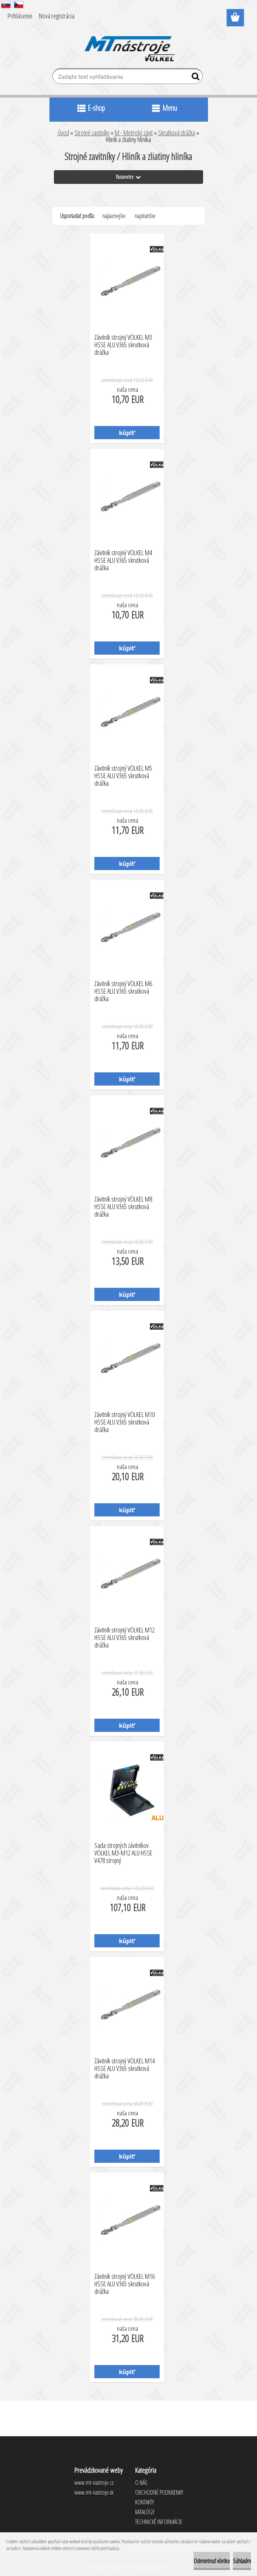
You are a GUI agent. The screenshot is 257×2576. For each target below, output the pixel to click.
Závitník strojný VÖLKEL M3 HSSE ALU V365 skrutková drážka (123, 342)
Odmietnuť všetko (212, 2561)
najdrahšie (145, 216)
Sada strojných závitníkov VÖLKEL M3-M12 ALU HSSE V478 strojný (123, 1851)
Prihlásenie (20, 15)
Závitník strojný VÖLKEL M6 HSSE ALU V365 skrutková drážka (123, 989)
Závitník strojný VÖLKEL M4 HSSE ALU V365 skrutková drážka (123, 558)
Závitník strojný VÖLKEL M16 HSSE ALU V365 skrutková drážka (124, 2281)
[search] (193, 78)
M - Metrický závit (134, 132)
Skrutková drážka (176, 132)
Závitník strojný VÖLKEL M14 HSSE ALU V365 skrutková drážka (124, 2066)
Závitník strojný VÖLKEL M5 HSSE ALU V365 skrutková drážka (123, 773)
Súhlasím (242, 2561)
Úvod (63, 132)
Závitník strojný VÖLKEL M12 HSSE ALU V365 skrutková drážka (124, 1635)
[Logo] (128, 44)
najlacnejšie (114, 216)
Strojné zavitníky (91, 132)
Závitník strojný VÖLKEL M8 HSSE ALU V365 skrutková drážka (123, 1204)
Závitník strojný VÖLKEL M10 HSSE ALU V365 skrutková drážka (124, 1420)
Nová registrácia (56, 15)
